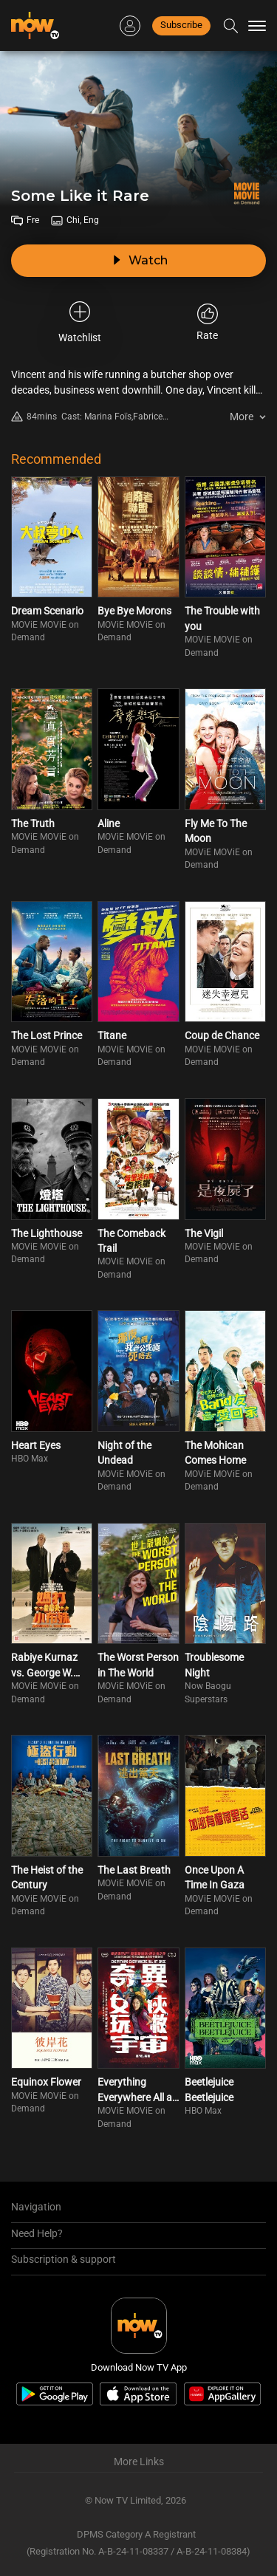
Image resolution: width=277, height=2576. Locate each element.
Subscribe (181, 24)
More (241, 416)
